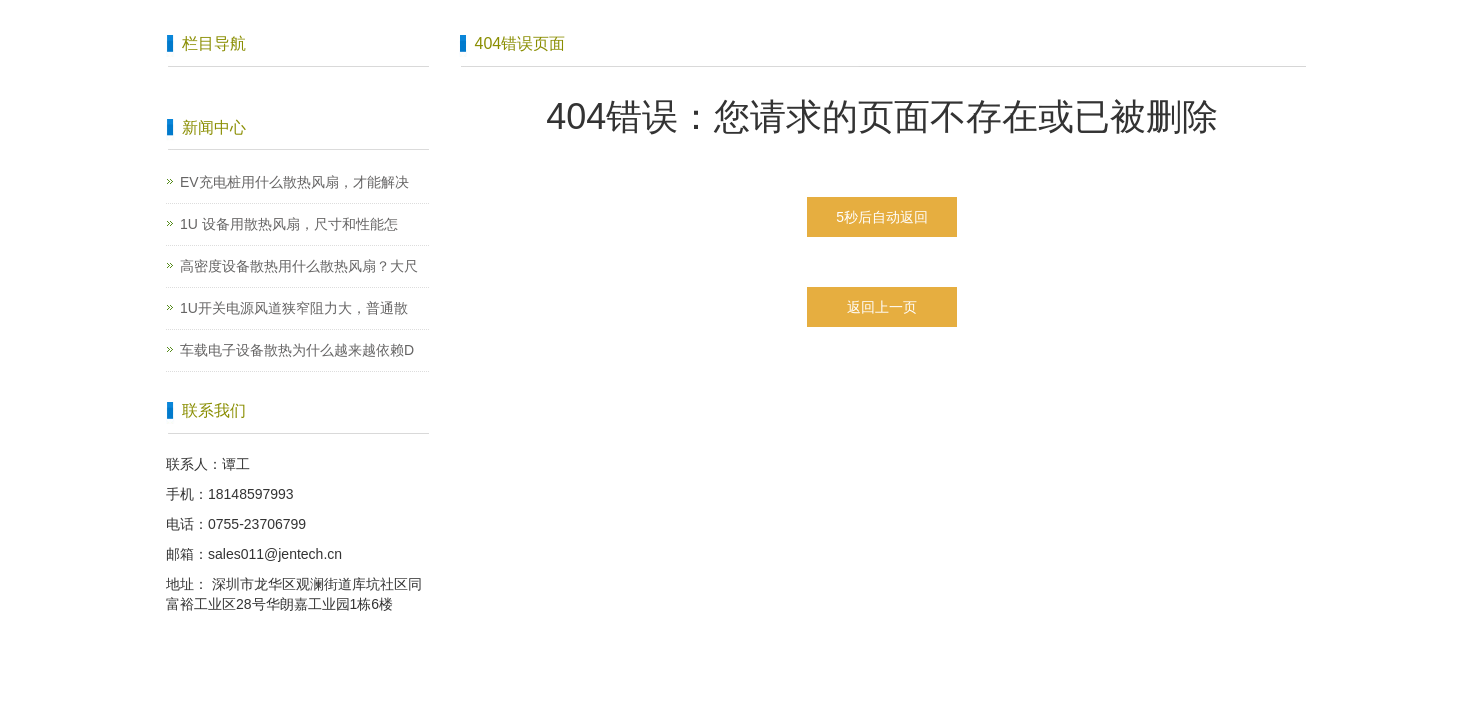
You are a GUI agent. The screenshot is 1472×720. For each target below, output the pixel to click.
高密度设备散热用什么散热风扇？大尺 (299, 266)
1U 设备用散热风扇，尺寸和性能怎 (289, 224)
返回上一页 (882, 307)
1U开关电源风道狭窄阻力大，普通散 (294, 308)
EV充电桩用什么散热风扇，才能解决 (294, 182)
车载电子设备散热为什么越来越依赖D (297, 350)
